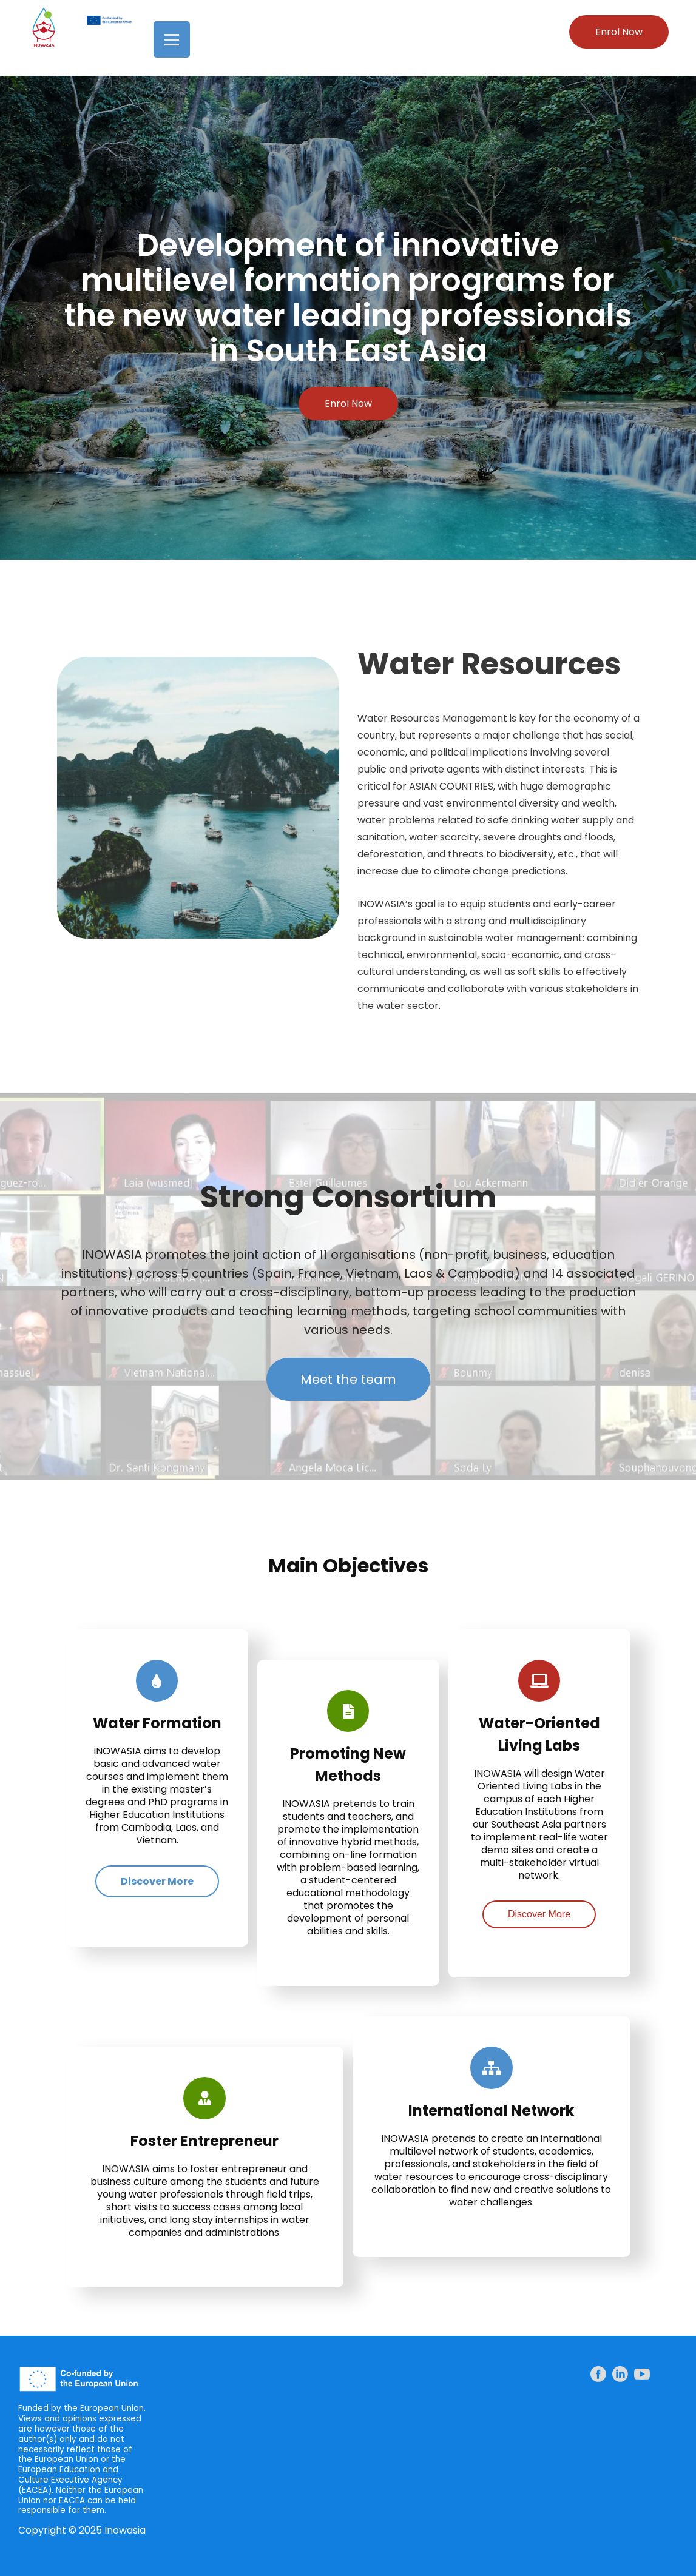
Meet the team (348, 1379)
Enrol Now (619, 32)
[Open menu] (172, 39)
